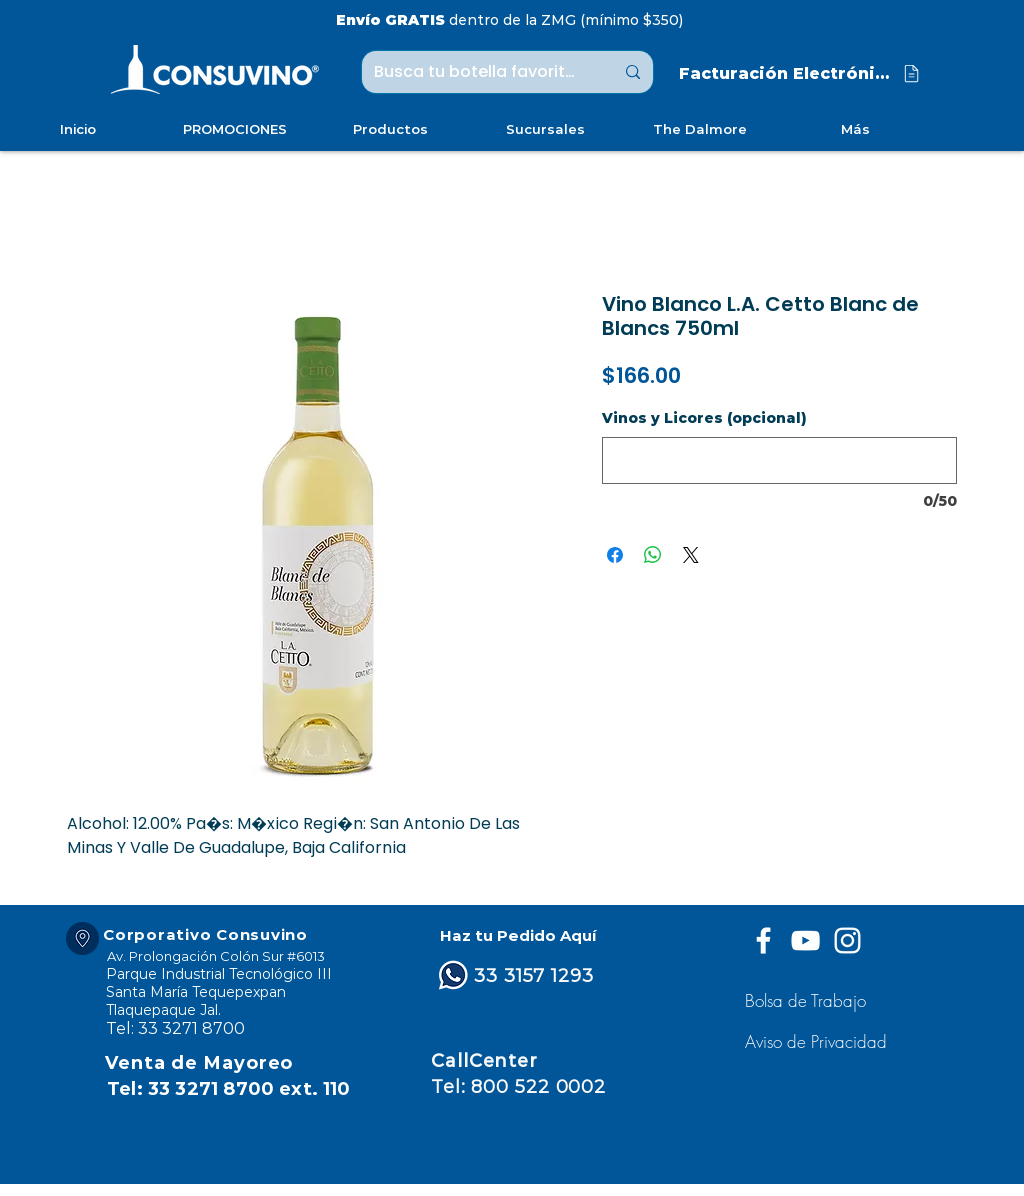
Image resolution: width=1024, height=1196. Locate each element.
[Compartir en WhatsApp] (653, 555)
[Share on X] (691, 555)
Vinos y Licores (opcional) (704, 418)
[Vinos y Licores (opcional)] (779, 460)
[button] (818, 1041)
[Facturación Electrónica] (801, 73)
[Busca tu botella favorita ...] (479, 72)
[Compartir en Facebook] (615, 555)
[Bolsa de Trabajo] (808, 1000)
